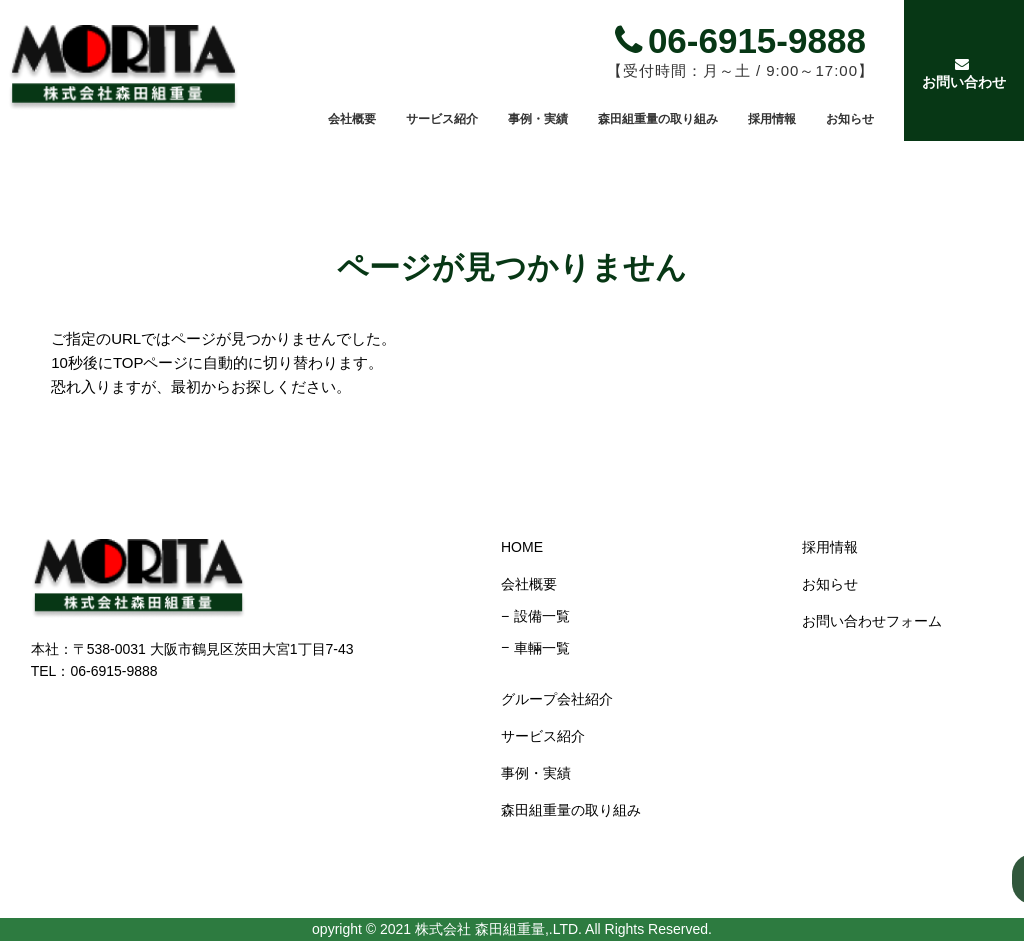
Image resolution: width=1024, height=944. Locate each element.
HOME (520, 547)
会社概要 (352, 119)
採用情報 (772, 119)
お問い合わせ (961, 73)
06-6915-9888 (740, 40)
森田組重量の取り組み (658, 119)
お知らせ (850, 119)
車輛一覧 (540, 647)
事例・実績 (538, 119)
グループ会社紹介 (555, 699)
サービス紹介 (442, 119)
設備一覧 (540, 616)
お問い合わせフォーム (870, 621)
